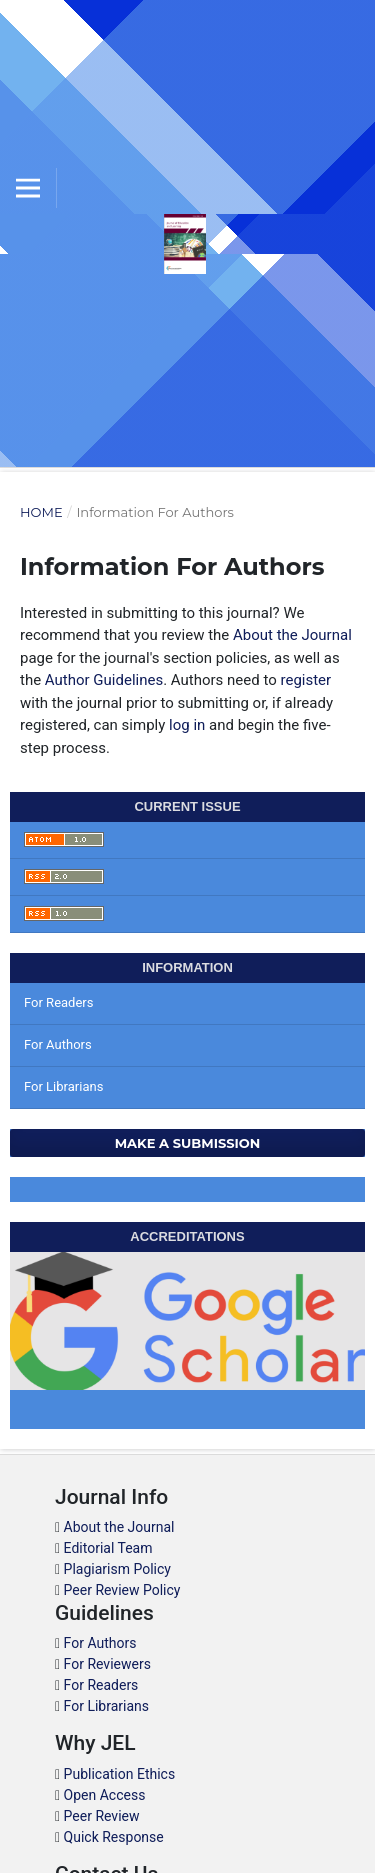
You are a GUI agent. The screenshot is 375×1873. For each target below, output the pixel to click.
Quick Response (114, 1837)
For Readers (59, 1002)
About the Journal (292, 635)
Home (41, 512)
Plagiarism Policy (117, 1569)
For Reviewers (107, 1664)
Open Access (105, 1795)
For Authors (58, 1044)
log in (187, 725)
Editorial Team (108, 1548)
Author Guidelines (104, 680)
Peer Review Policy (122, 1590)
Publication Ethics (120, 1774)
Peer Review (102, 1816)
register (305, 680)
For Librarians (63, 1086)
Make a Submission (188, 1143)
